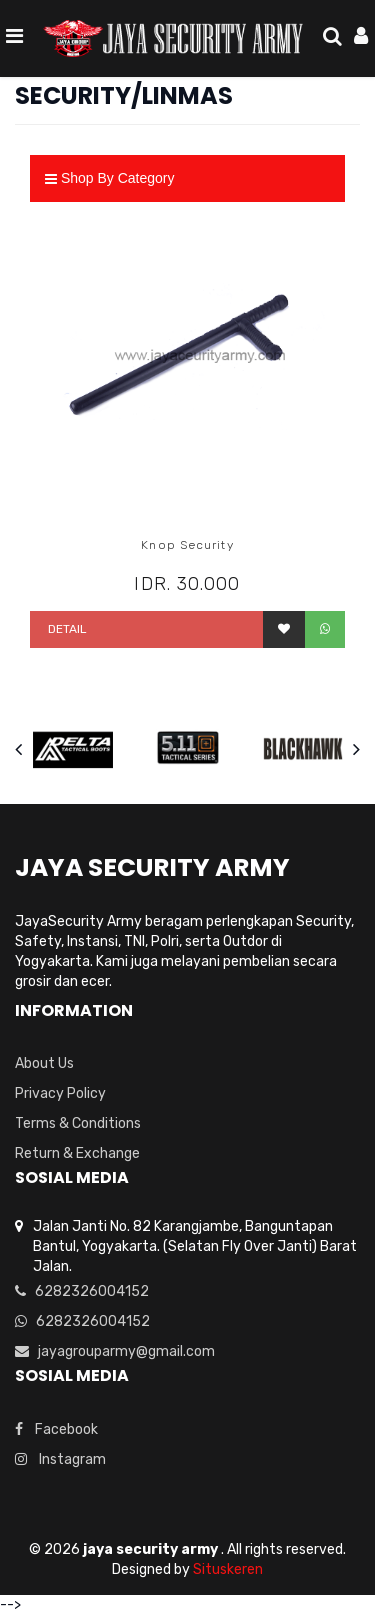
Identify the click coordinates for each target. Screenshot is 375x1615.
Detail (66, 629)
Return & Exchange (77, 1153)
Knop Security (187, 545)
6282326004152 (82, 1291)
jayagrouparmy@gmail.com (115, 1351)
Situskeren (228, 1569)
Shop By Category (110, 178)
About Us (44, 1063)
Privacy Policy (60, 1093)
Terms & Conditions (78, 1123)
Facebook (56, 1429)
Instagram (60, 1459)
